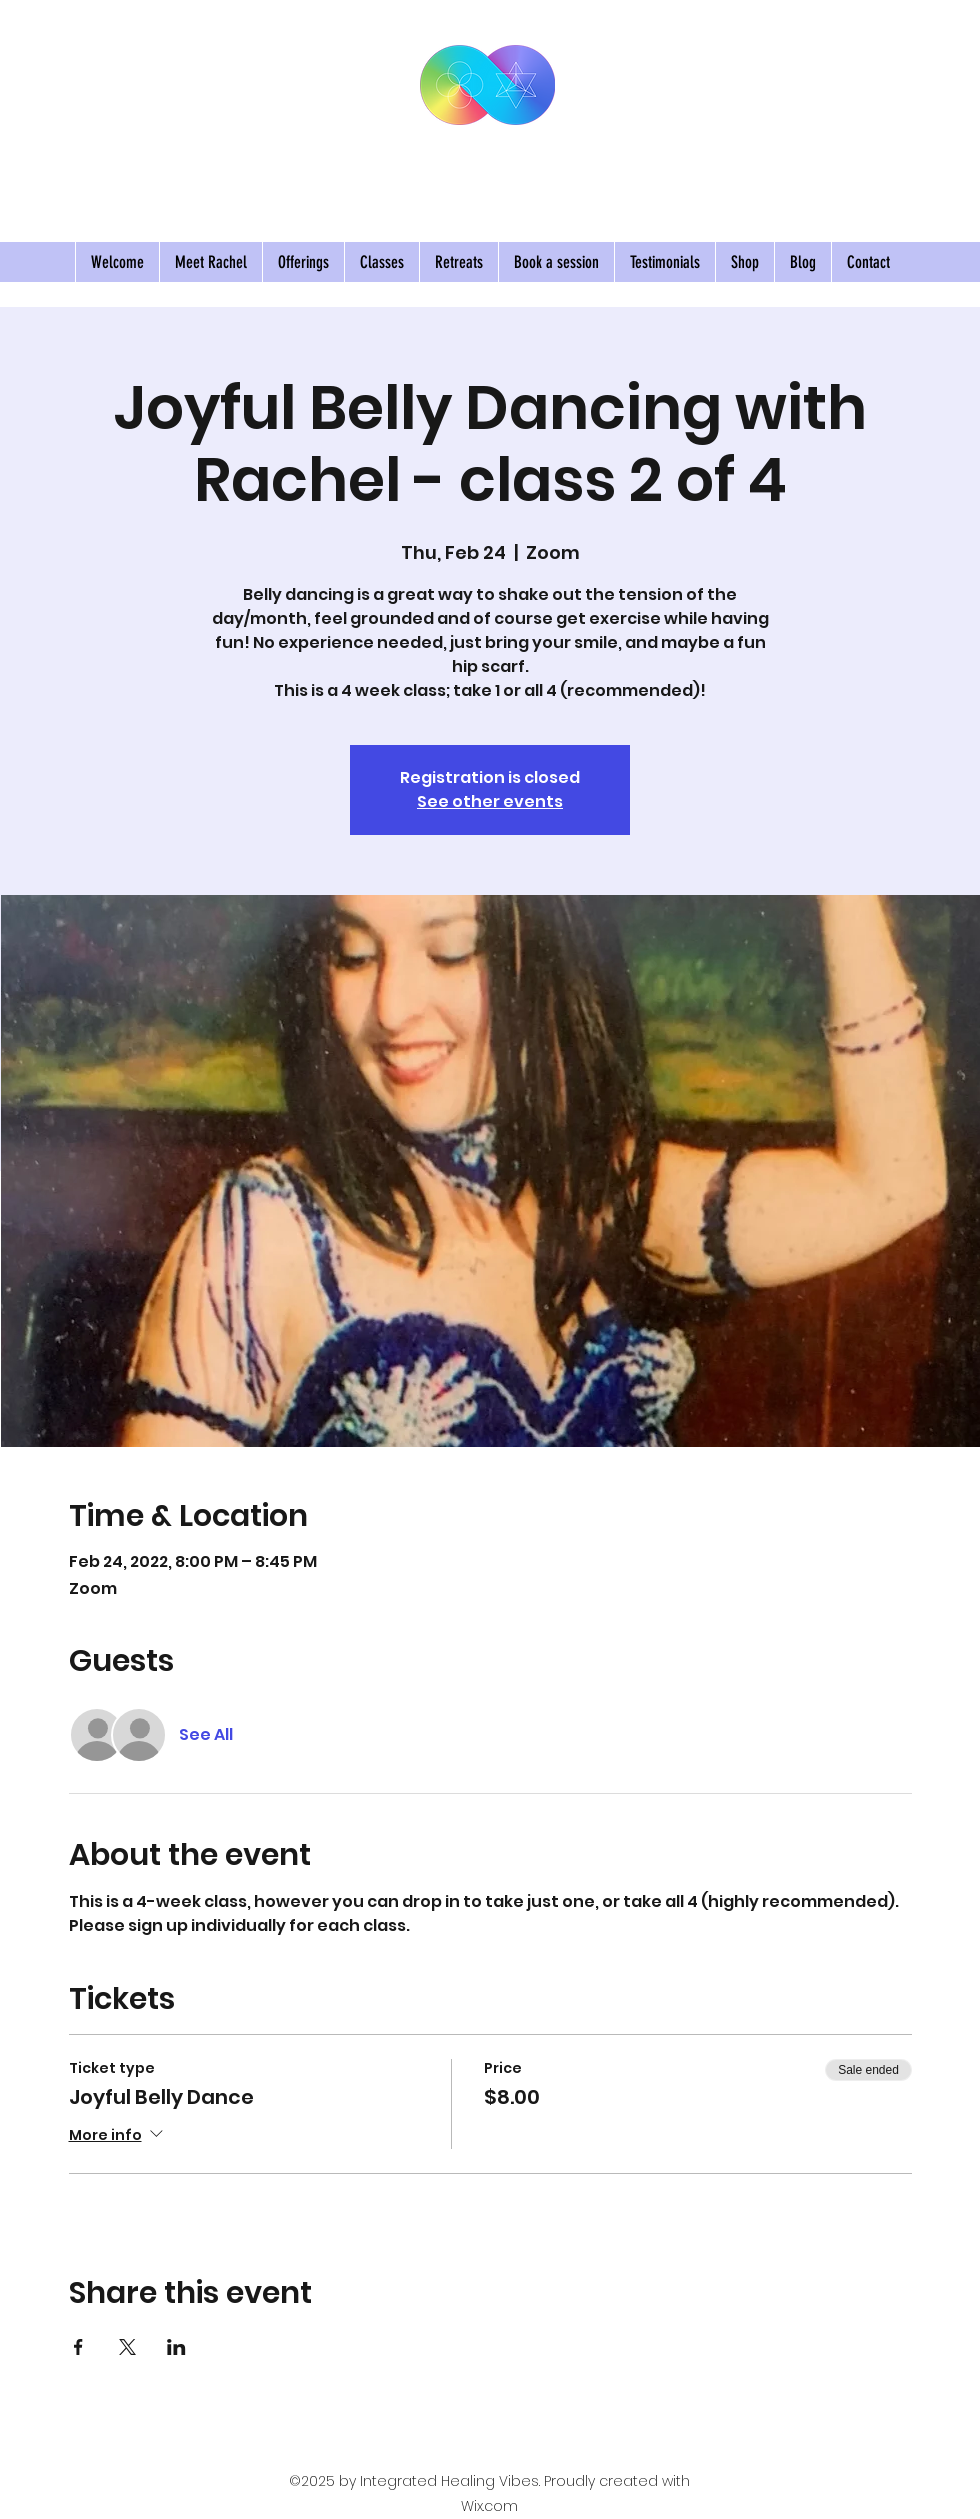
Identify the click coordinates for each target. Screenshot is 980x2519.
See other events (490, 801)
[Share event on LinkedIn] (176, 2347)
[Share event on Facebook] (78, 2347)
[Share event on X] (127, 2347)
